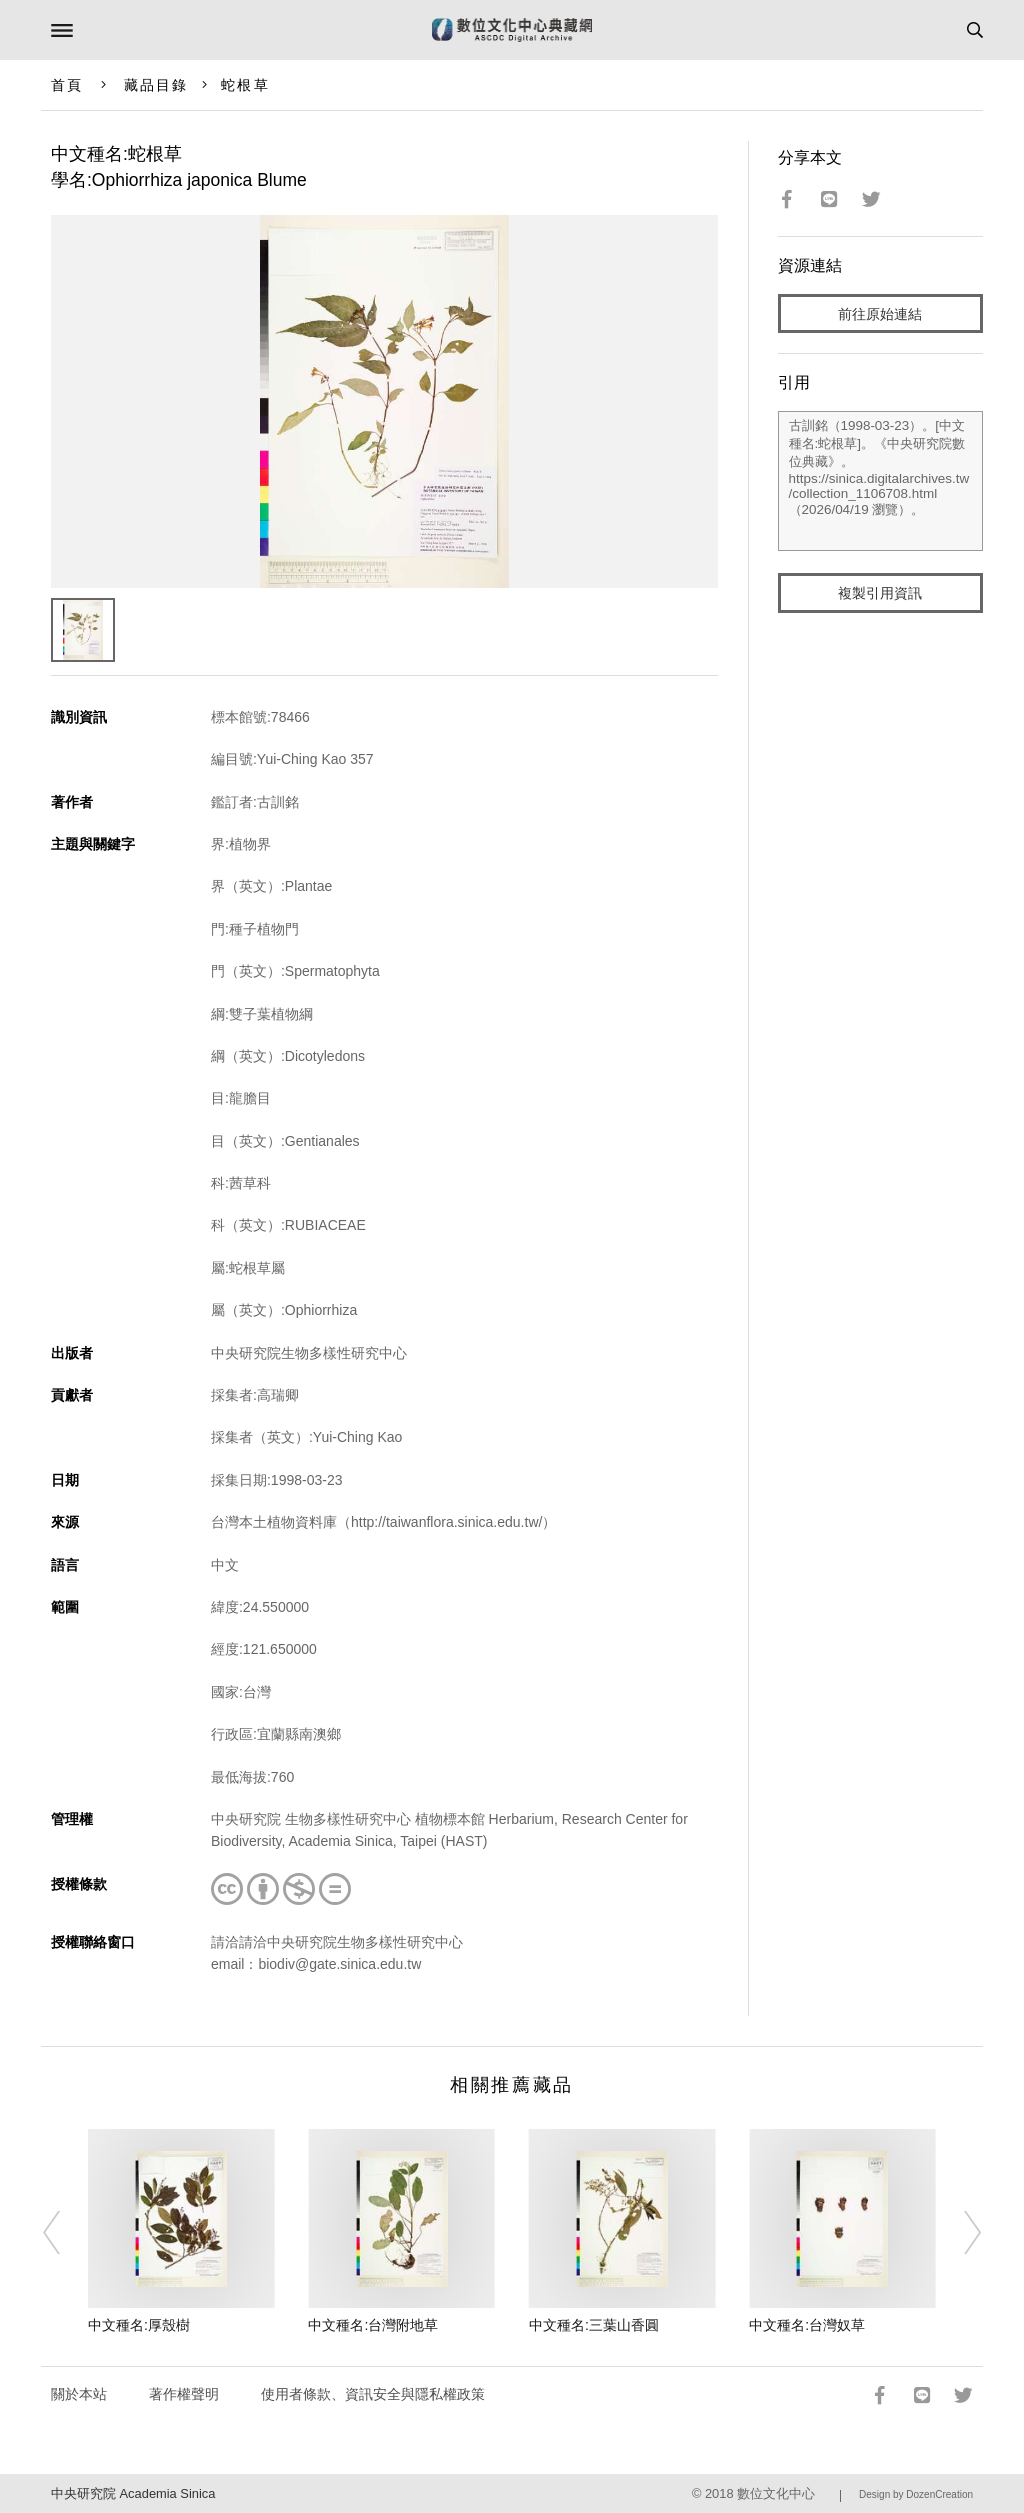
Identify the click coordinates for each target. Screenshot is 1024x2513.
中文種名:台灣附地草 (373, 2325)
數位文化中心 (776, 2493)
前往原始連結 (880, 314)
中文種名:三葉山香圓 (594, 2325)
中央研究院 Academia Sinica (133, 2493)
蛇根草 (245, 85)
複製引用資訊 (880, 593)
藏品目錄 (156, 85)
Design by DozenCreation (916, 2494)
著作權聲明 (184, 2394)
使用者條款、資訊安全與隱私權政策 (373, 2394)
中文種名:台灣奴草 (807, 2325)
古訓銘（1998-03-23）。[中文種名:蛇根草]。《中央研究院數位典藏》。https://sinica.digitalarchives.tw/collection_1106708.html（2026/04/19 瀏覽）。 (881, 481)
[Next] (959, 2233)
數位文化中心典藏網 (512, 30)
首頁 (67, 85)
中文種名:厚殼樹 (139, 2325)
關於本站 (79, 2394)
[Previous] (65, 2233)
